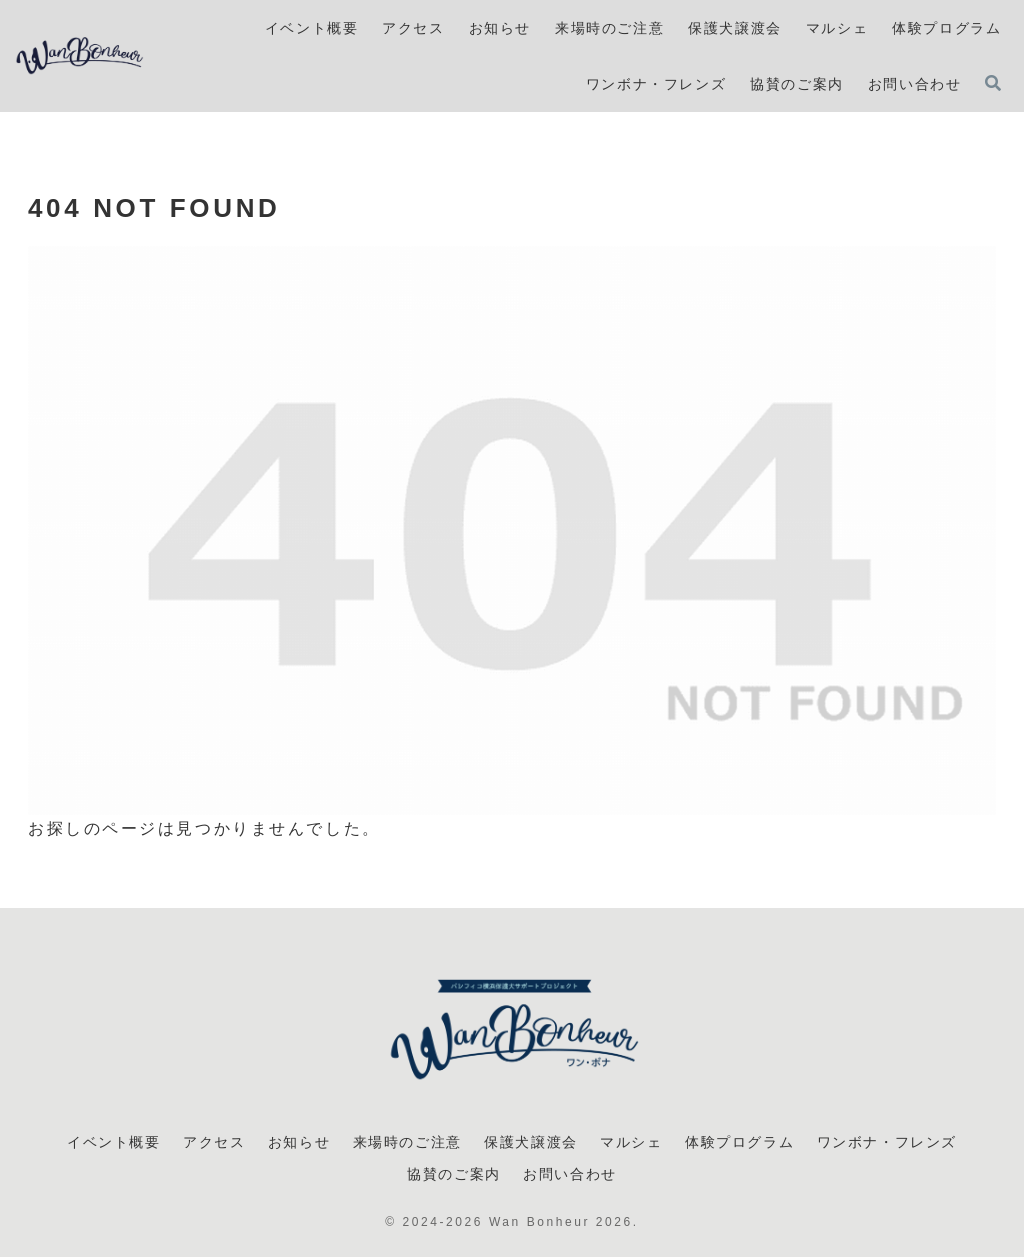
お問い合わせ (570, 1174)
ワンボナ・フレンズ (887, 1142)
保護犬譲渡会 (531, 1142)
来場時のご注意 (407, 1142)
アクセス (214, 1142)
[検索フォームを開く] (993, 83)
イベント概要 (114, 1142)
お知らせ (299, 1142)
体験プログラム (739, 1142)
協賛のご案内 (454, 1174)
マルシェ (631, 1142)
